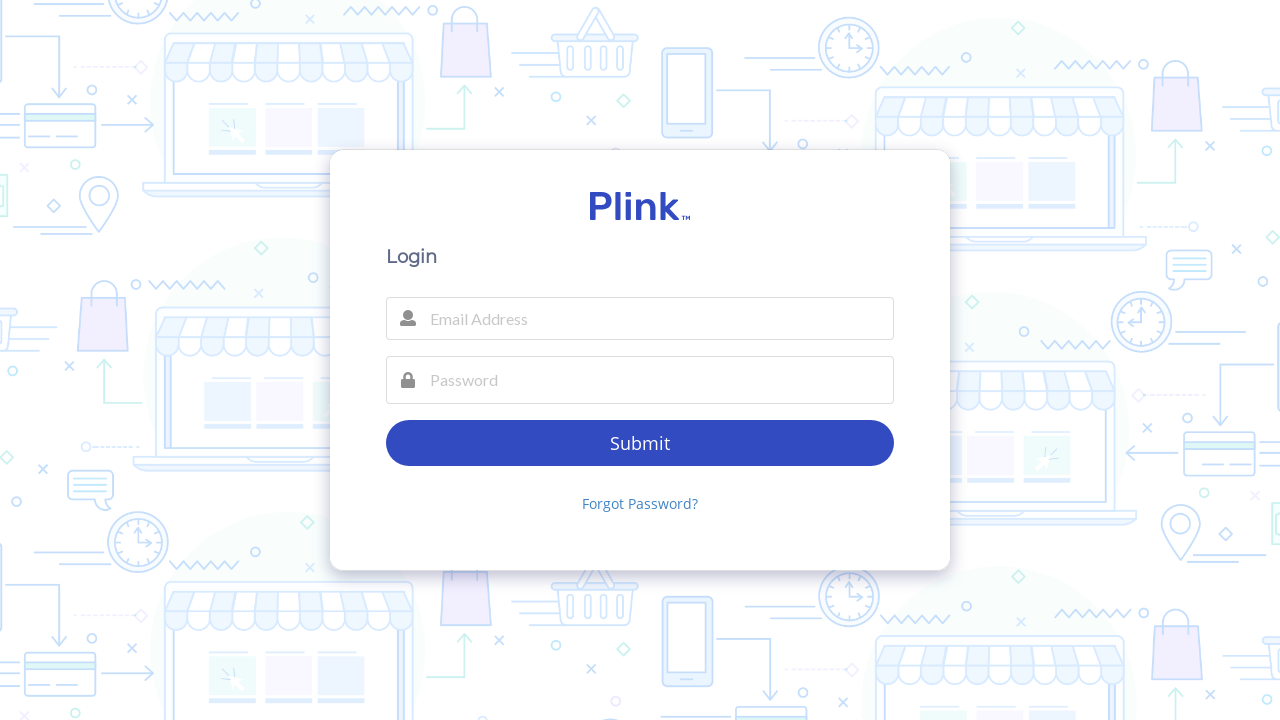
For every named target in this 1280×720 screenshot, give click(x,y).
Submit (640, 443)
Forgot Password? (640, 503)
